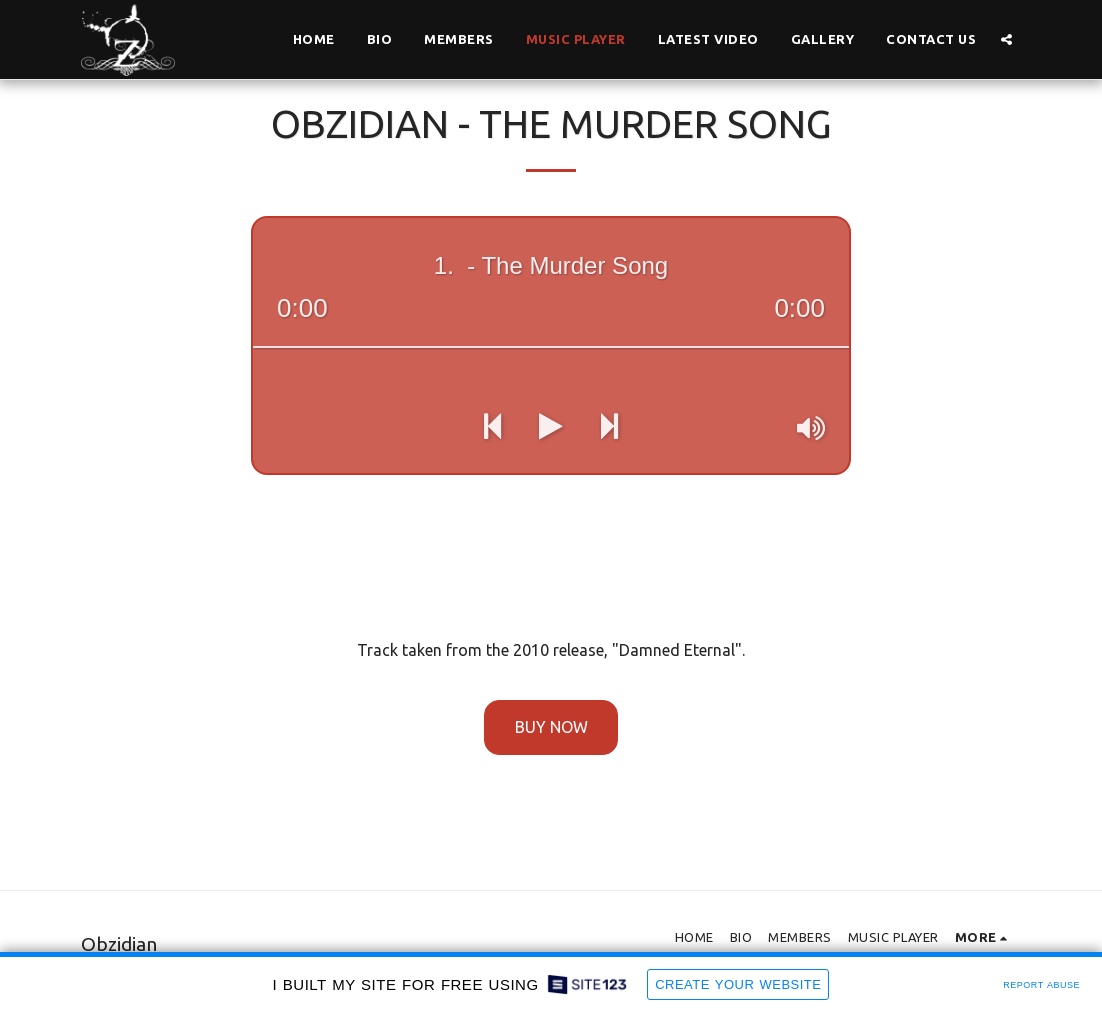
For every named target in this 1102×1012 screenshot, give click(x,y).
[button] (1006, 39)
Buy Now (551, 727)
